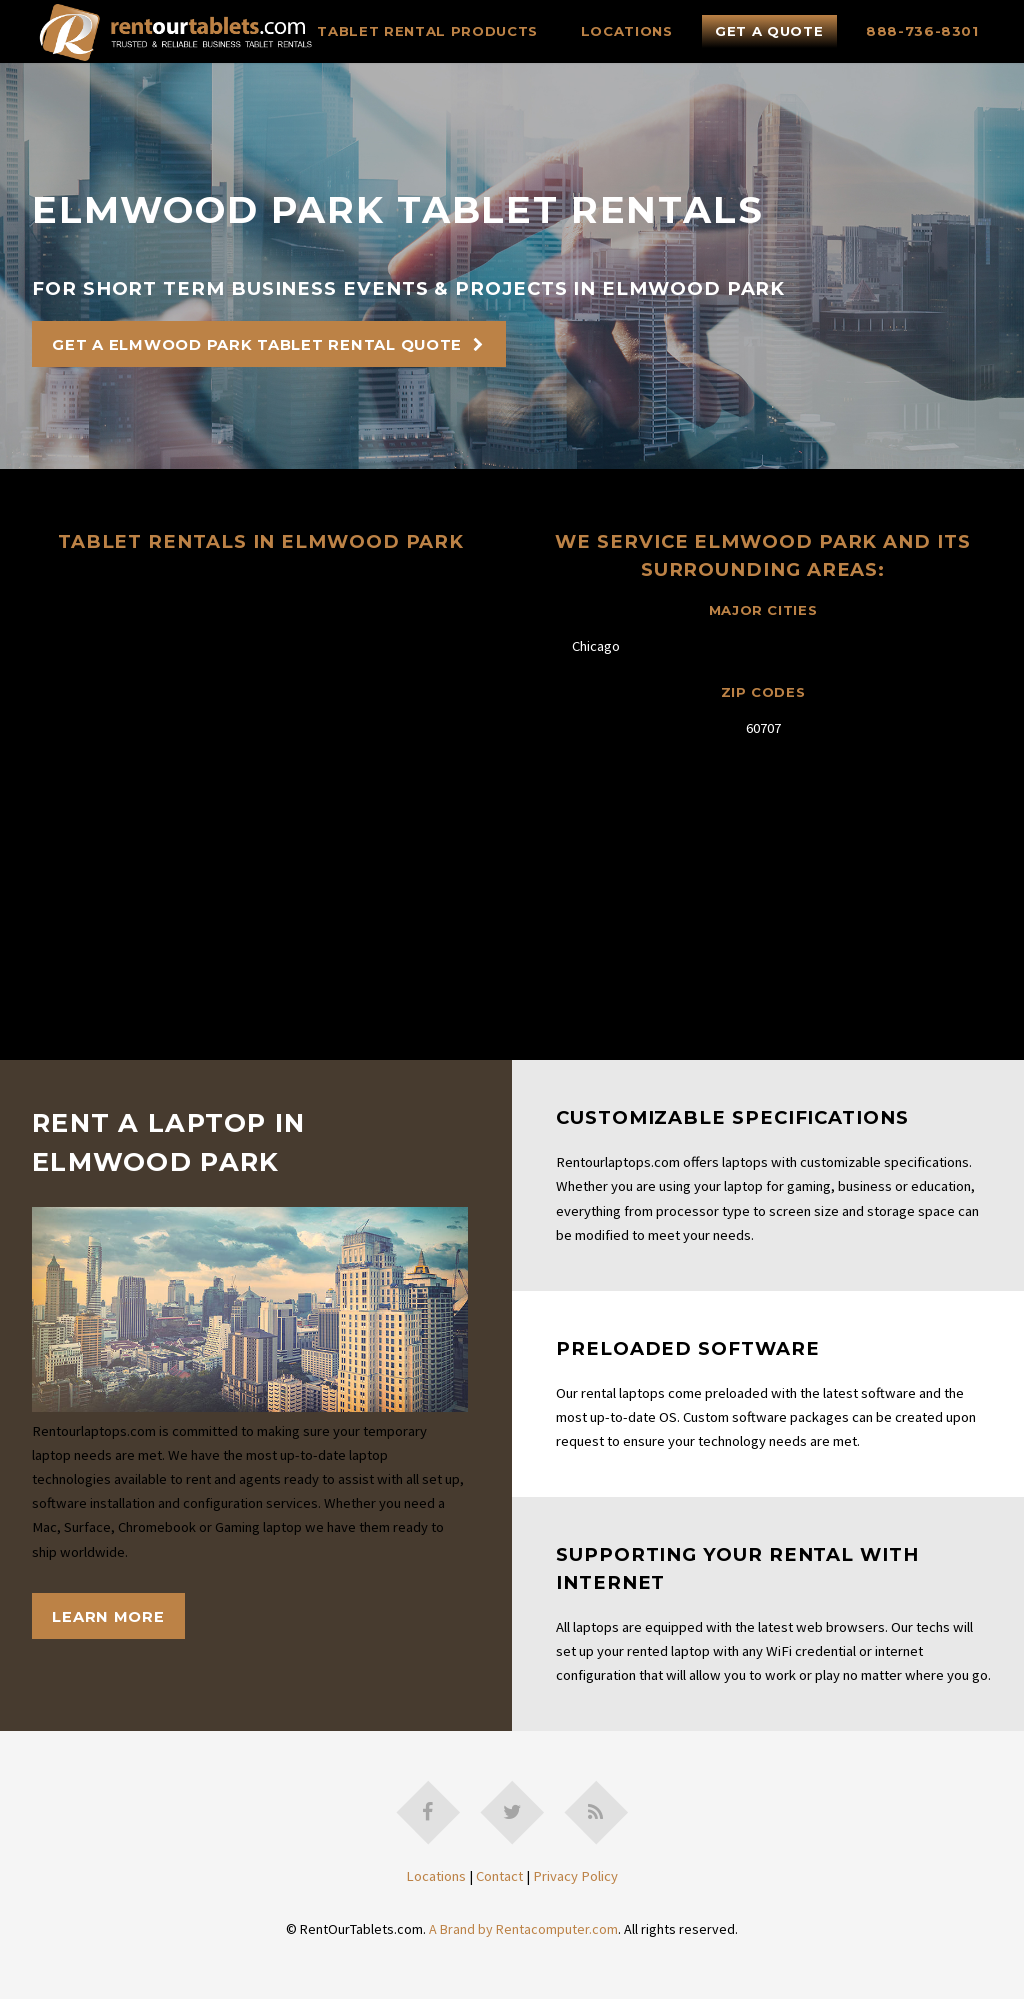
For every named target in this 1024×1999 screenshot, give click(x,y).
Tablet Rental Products (427, 31)
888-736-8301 (922, 31)
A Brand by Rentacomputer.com (523, 1929)
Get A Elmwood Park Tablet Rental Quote (257, 345)
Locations (627, 31)
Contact (499, 1876)
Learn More (108, 1617)
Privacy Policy (575, 1876)
